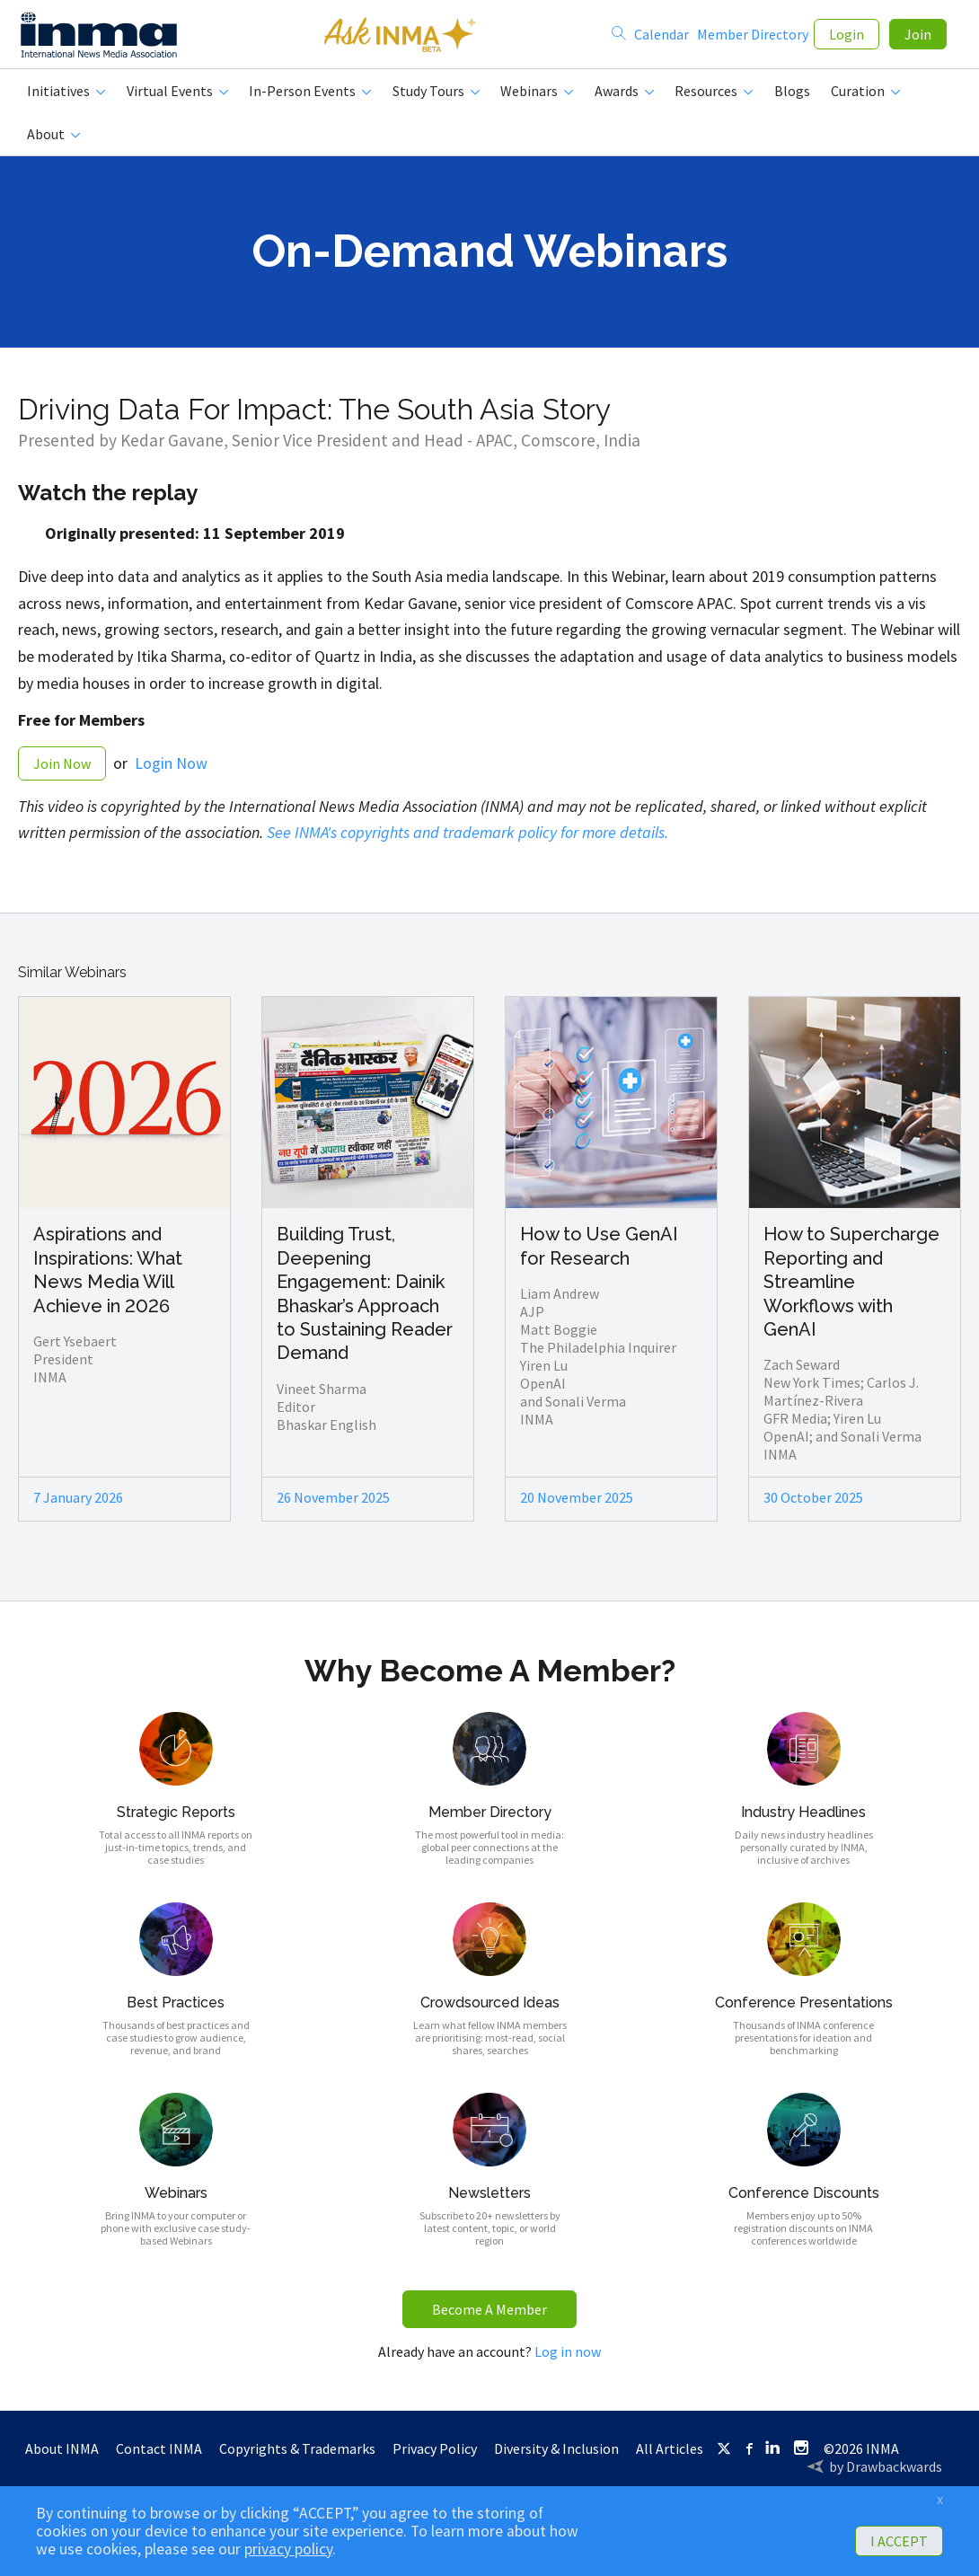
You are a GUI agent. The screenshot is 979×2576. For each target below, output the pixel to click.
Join (917, 38)
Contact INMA (159, 2456)
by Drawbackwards (885, 2474)
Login (846, 38)
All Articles (669, 2456)
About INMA (62, 2456)
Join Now (62, 771)
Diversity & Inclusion (556, 2456)
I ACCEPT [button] (899, 2541)
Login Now (171, 770)
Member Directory (752, 38)
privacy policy (288, 2549)
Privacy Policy (434, 2456)
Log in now (567, 2359)
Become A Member (489, 2316)
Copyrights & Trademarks (297, 2456)
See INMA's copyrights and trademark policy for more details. (467, 839)
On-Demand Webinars (489, 258)
